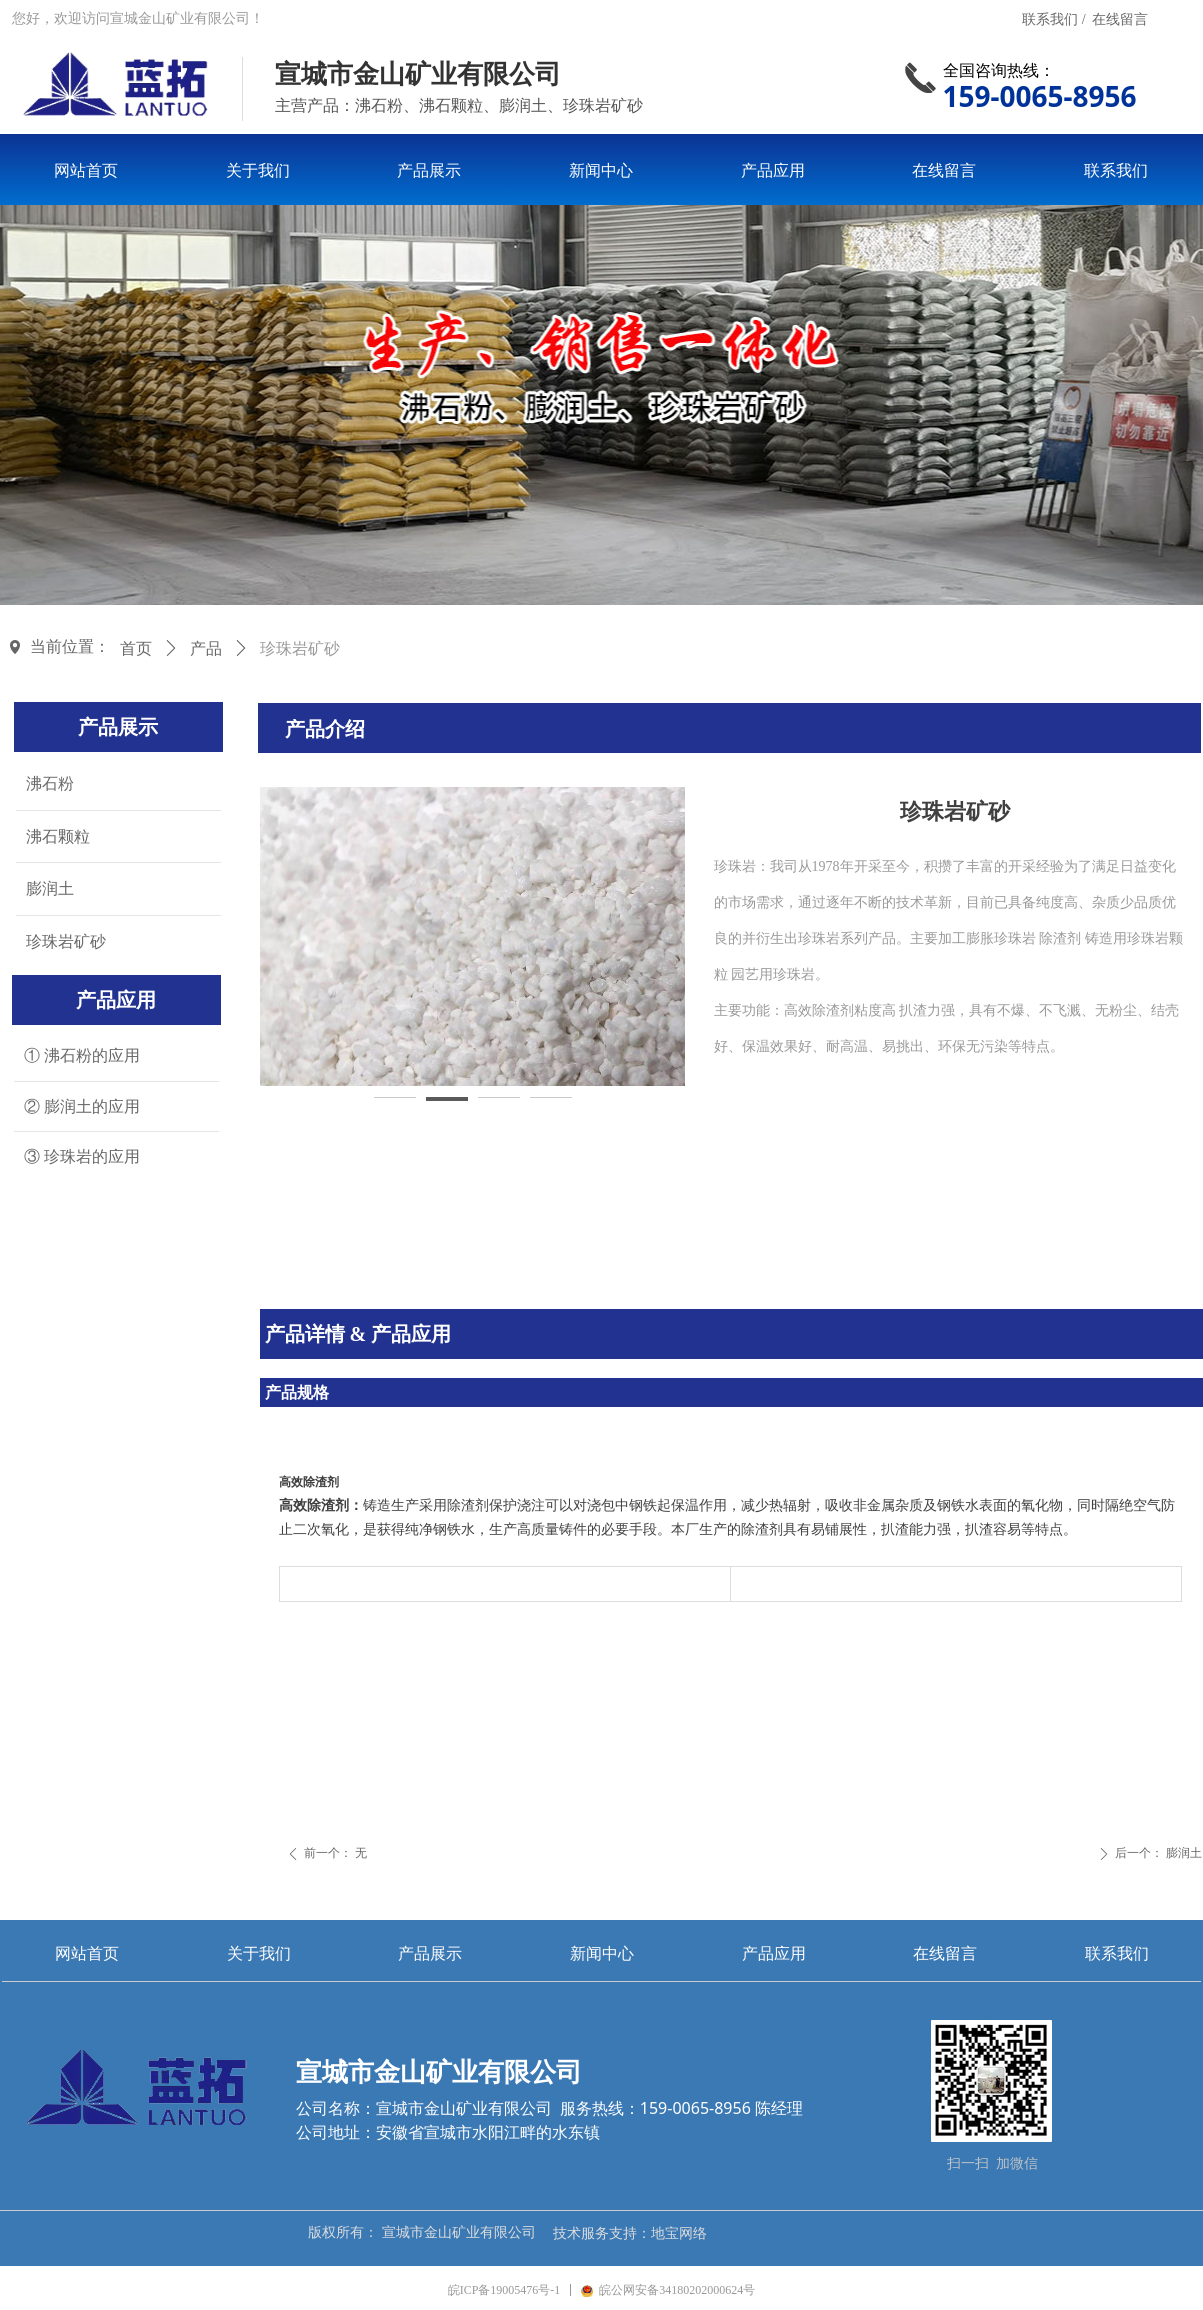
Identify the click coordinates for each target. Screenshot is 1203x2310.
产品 (206, 648)
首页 (136, 648)
